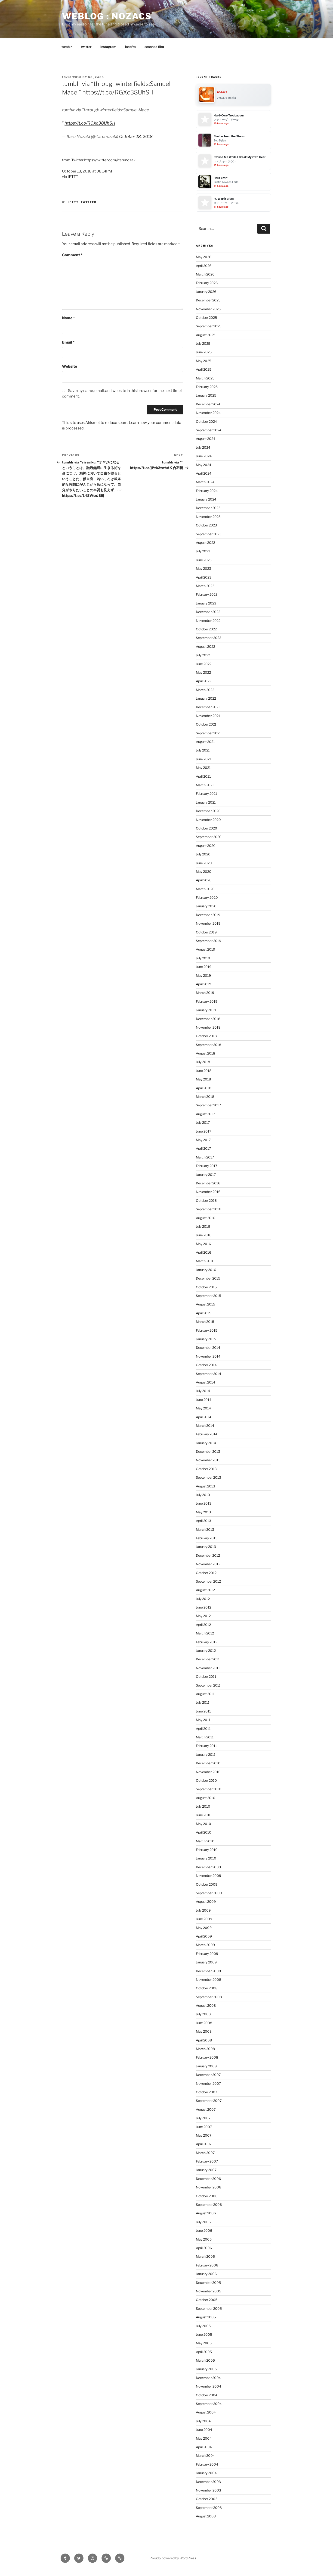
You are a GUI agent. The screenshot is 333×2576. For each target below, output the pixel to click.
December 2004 (208, 2384)
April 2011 (203, 1735)
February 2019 (206, 1008)
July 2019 (203, 965)
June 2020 (204, 869)
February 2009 (207, 1960)
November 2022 (208, 627)
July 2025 (203, 350)
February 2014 (206, 1441)
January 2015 (206, 1345)
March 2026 (205, 281)
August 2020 (206, 852)
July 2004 (203, 2427)
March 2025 (205, 385)
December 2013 (208, 1458)
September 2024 (208, 436)
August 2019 (205, 956)
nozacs (224, 93)
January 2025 (206, 402)
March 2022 (205, 696)
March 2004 (205, 2462)
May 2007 (203, 2142)
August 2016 (205, 1224)
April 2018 (203, 1094)
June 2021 (203, 765)
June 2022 (203, 670)
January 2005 (206, 2375)
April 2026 (203, 272)
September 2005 (209, 2315)
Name (68, 318)
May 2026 (203, 263)
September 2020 (209, 843)
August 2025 (205, 341)
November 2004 (208, 2393)
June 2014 (203, 1406)
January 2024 (206, 506)
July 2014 (203, 1397)
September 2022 (208, 644)
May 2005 (204, 2349)
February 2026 (207, 289)
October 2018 (206, 1042)
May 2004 (204, 2445)
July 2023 (203, 558)
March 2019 (205, 999)
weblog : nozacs (107, 16)
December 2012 (208, 1562)
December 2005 (208, 2289)
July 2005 (203, 2332)
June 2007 (204, 2133)
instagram (108, 47)
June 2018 (203, 1077)
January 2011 (206, 1761)
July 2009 (203, 1917)
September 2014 (208, 1380)
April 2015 (203, 1319)
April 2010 (203, 1839)
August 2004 (206, 2419)
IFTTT (73, 177)
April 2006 (204, 2254)
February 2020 (207, 904)
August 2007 (206, 2116)
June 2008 (204, 2029)
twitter (86, 47)
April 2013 (203, 1527)
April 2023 (203, 584)
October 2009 (206, 1891)
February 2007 (207, 2168)
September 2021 (208, 740)
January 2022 (206, 705)
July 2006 (203, 2228)
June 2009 (204, 1925)
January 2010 (206, 1865)
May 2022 (203, 679)
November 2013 (208, 1466)
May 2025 (203, 367)
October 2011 (206, 1683)
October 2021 (206, 731)
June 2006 (204, 2237)
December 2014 (208, 1354)
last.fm (130, 47)
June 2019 (203, 973)
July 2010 (203, 1813)
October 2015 (206, 1294)
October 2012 (206, 1579)
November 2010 (208, 1778)
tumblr (67, 47)
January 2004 (206, 2479)
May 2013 (203, 1519)
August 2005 (206, 2324)
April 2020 (204, 887)
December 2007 (208, 2081)
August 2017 (205, 1120)
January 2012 (206, 1657)
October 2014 (206, 1371)
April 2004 (204, 2453)
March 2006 (205, 2263)
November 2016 (208, 1198)
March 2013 (205, 1536)
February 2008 (207, 2064)
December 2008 (208, 1977)
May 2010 (203, 1830)
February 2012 (206, 1648)
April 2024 (203, 480)
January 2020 (206, 912)
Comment (72, 255)
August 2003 (206, 2523)
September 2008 (209, 2003)
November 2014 (208, 1363)
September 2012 (208, 1588)
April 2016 (203, 1259)
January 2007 (206, 2176)
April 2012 (203, 1631)
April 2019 (203, 990)
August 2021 (205, 748)
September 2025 (208, 333)
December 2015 (208, 1285)
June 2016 (203, 1241)
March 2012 (205, 1640)
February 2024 (207, 497)
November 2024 (208, 419)
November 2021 (208, 722)
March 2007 (205, 2159)
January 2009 (206, 1969)
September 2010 (208, 1795)
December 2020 (208, 817)
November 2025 (208, 315)
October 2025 (206, 324)
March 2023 (205, 592)
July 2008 (203, 2020)
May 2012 (203, 1622)
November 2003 (208, 2497)
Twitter (89, 202)
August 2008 (206, 2012)
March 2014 (205, 1432)
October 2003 (206, 2505)
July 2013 (203, 1501)
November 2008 (208, 1986)
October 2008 (206, 1995)
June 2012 (203, 1614)
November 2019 (208, 930)
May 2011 (203, 1726)
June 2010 (204, 1821)
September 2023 (208, 540)
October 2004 (206, 2402)
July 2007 (203, 2124)
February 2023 (207, 601)
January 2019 (206, 1016)
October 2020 (206, 835)
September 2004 (209, 2410)
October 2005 (206, 2306)
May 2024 (203, 471)
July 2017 (203, 1129)
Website (69, 366)
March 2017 (205, 1164)
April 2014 (203, 1423)
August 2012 (205, 1596)
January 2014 (206, 1449)
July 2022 (203, 662)
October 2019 (206, 939)
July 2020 (203, 861)
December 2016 (208, 1190)
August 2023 (205, 549)
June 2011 (203, 1718)
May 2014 (203, 1415)
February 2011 (206, 1752)
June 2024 (204, 462)
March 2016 (205, 1267)
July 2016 (203, 1233)
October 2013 (206, 1475)
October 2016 (206, 1207)
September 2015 (208, 1302)
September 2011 (208, 1692)
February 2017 (206, 1172)
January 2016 (206, 1276)
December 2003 (208, 2488)
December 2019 (208, 921)
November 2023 (208, 523)
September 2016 (208, 1216)
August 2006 (206, 2220)
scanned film (154, 47)
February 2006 (207, 2272)
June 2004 (204, 2436)
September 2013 (208, 1484)
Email (68, 342)
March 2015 (205, 1328)
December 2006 (208, 2185)
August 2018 (205, 1060)
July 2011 (203, 1709)
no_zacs (96, 77)
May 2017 (203, 1146)
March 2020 (205, 895)
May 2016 (203, 1250)
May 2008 (204, 2038)
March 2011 (205, 1744)
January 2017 (206, 1181)
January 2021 (206, 809)
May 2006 (204, 2246)
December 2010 (208, 1770)
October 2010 (206, 1787)
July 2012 (203, 1605)
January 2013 (206, 1553)
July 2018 (203, 1068)
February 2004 (207, 2471)
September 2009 (209, 1899)
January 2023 (206, 610)
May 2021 (203, 774)
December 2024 (208, 411)
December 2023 (208, 514)
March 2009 (205, 1951)
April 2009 (204, 1943)
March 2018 (205, 1103)
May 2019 (203, 982)
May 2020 (203, 878)
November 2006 (208, 2194)
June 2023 (204, 566)
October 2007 (206, 2098)
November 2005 (208, 2298)
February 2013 (206, 1544)
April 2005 (204, 2358)
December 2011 (208, 1666)
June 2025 (204, 358)
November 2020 (208, 826)
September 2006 (209, 2211)
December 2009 (208, 1873)
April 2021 (203, 783)
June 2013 (203, 1510)
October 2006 (206, 2202)
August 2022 (205, 653)
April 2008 (204, 2047)
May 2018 (203, 1086)
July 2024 (203, 454)
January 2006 (206, 2280)
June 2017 (203, 1138)
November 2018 (208, 1034)
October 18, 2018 (136, 136)
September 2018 (208, 1051)
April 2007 (204, 2150)
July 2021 (203, 757)
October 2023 (206, 532)
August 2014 (205, 1389)
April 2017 (203, 1155)
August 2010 (205, 1804)
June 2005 (204, 2341)
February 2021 (206, 800)
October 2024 (206, 428)
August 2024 (205, 445)
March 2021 (205, 791)
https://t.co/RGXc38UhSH (90, 123)
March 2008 (205, 2055)
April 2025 (203, 376)
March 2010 (205, 1848)
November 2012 (208, 1570)
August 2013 (205, 1493)
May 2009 (204, 1934)
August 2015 (205, 1311)
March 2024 (205, 488)
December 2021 (208, 713)
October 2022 (206, 636)
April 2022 (203, 687)
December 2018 (208, 1025)
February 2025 (207, 393)
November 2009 (208, 1882)
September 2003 (209, 2514)
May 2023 (203, 575)
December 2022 (208, 618)
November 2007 (208, 2090)
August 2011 (205, 1700)
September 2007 (209, 2107)
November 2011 (208, 1674)
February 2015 (206, 1337)
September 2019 (208, 947)
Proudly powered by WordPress (173, 2565)
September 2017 (208, 1112)
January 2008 (206, 2073)
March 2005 (205, 2367)
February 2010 (207, 1856)
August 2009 (206, 1908)
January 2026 (206, 298)
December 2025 (208, 307)
